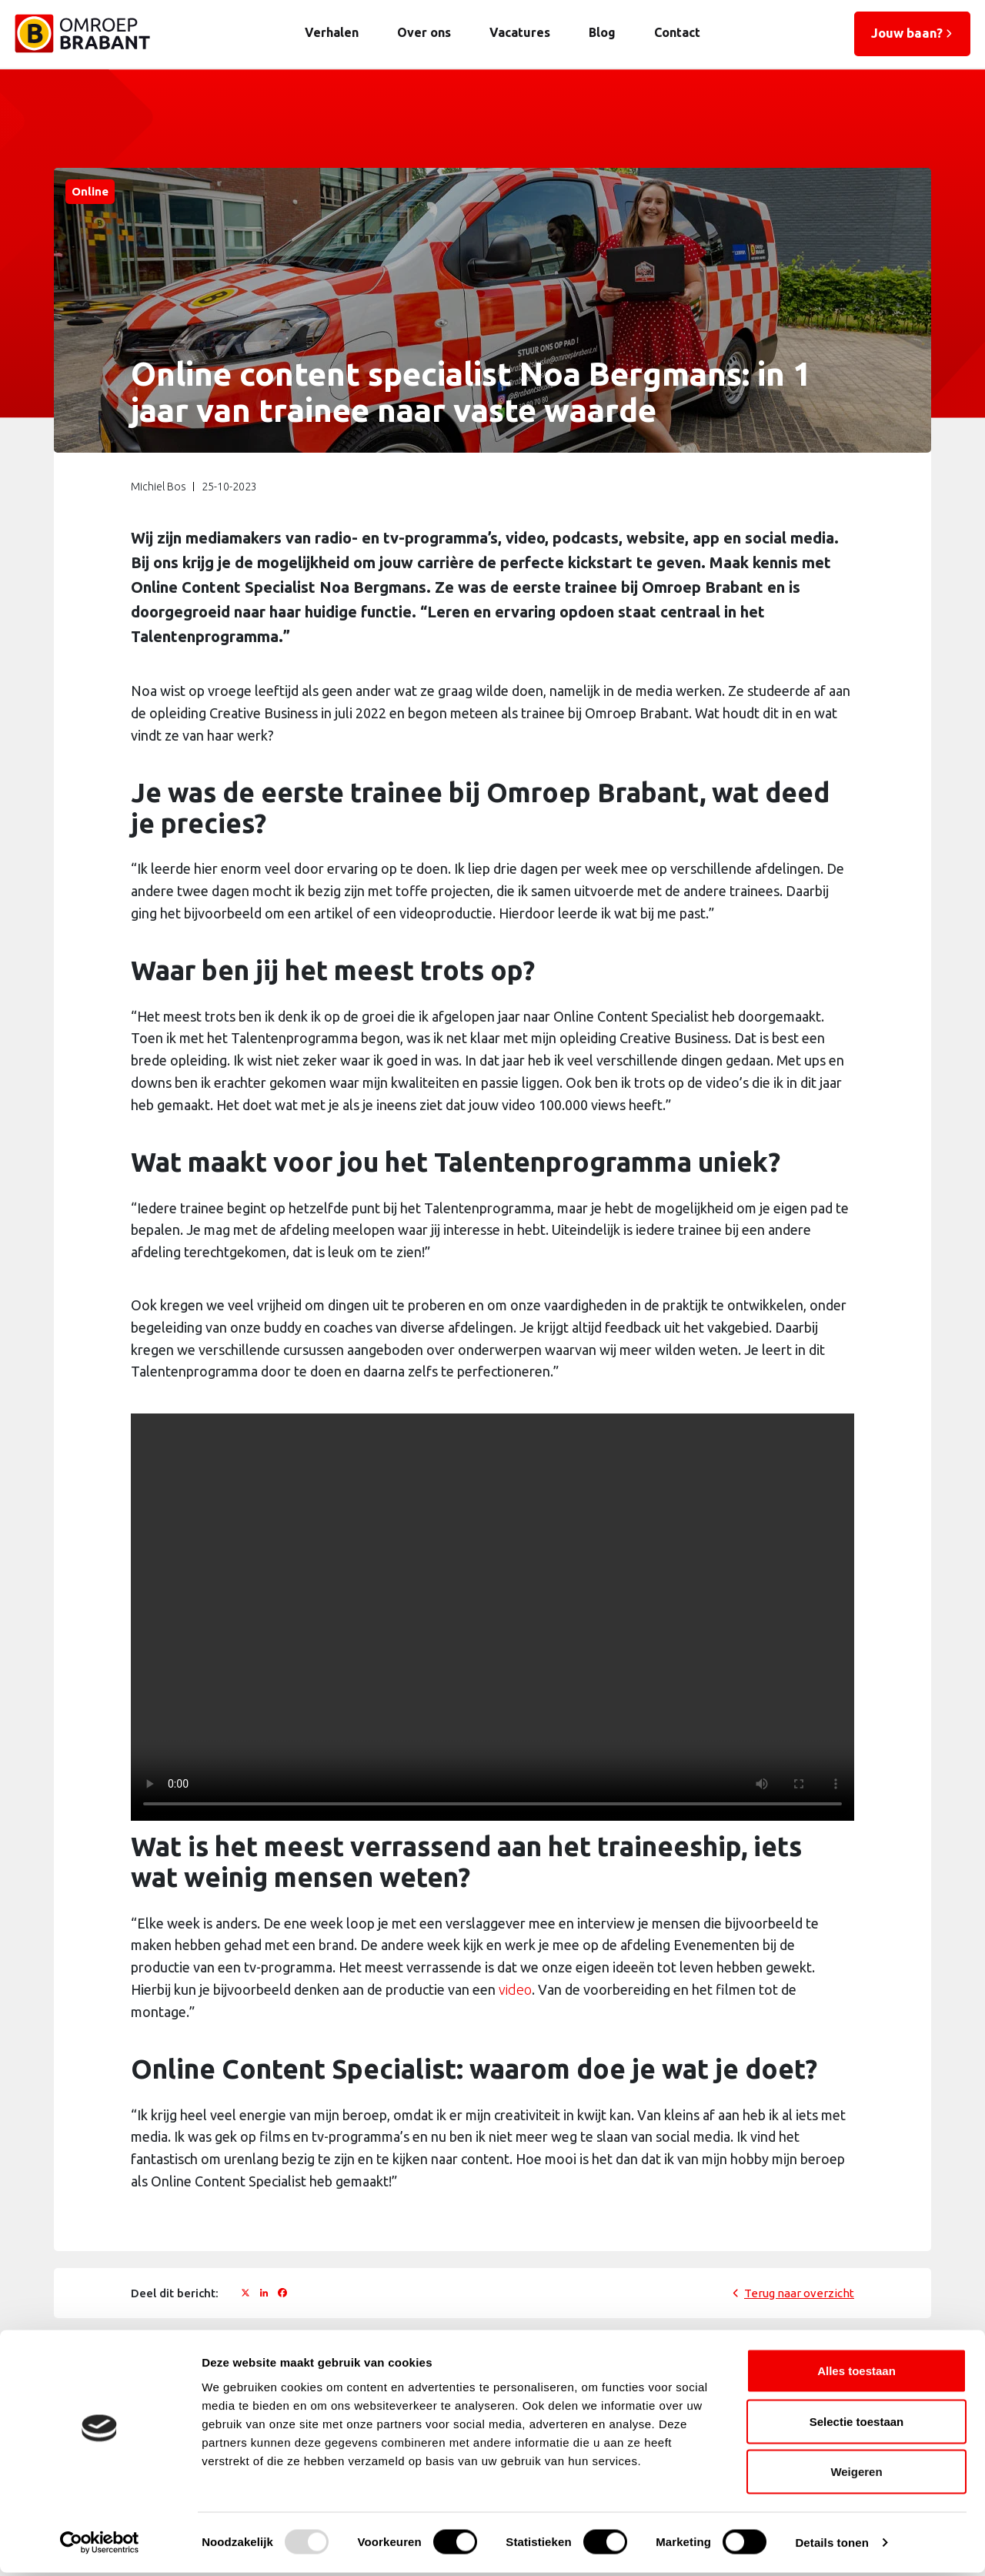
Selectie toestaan (857, 2424)
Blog (601, 32)
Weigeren (856, 2474)
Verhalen (331, 32)
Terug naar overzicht (799, 2293)
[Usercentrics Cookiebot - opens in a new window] (99, 2546)
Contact (676, 32)
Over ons (423, 32)
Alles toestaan (856, 2373)
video (515, 1990)
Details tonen (831, 2545)
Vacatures (519, 32)
